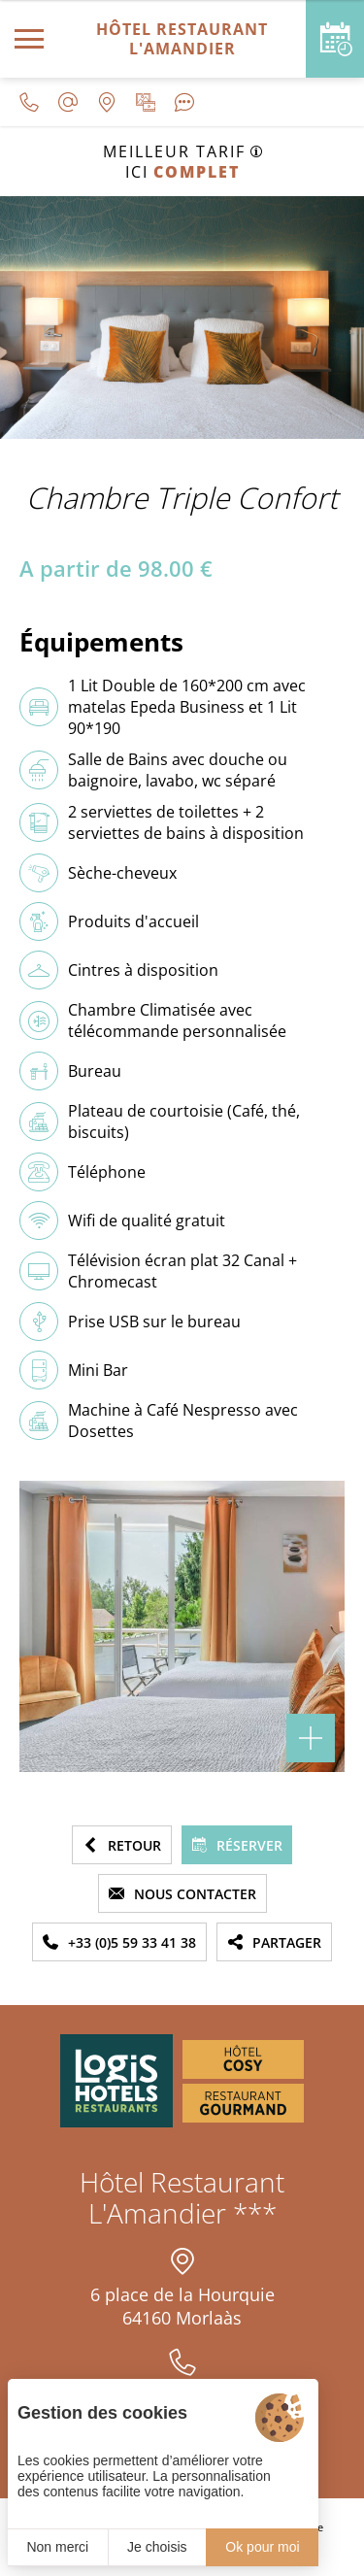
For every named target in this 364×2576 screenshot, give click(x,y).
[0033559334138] (29, 102)
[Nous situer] (106, 102)
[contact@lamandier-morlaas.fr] (68, 102)
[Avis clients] (184, 102)
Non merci (57, 2547)
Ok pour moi (262, 2547)
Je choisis (156, 2547)
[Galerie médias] (145, 102)
